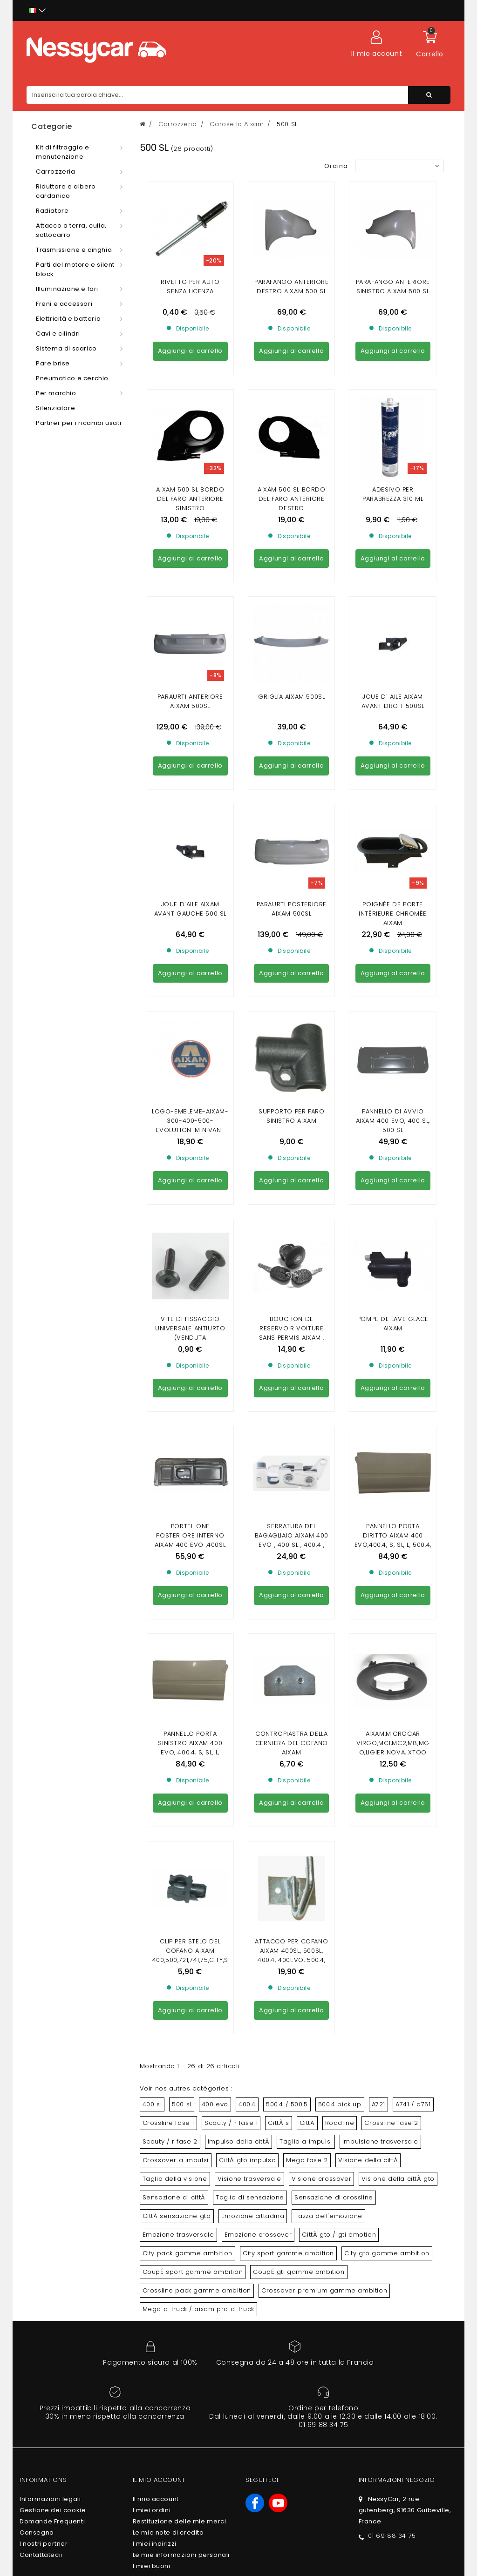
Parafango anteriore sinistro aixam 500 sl (393, 286)
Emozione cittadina (253, 1538)
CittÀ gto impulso (247, 1482)
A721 (378, 1426)
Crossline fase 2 (391, 1445)
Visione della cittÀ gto (398, 1501)
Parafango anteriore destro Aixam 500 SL (291, 286)
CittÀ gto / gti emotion (339, 1556)
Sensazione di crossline (333, 1519)
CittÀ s (278, 1445)
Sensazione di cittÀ (174, 1519)
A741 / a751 (413, 1426)
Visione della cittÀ (368, 1482)
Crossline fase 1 (169, 1445)
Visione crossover (321, 1501)
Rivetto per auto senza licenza (190, 286)
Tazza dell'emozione (328, 1538)
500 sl (181, 1426)
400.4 (247, 1426)
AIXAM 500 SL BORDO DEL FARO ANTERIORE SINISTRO (190, 414)
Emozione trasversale (178, 1556)
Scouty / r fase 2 (170, 1463)
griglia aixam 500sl (291, 527)
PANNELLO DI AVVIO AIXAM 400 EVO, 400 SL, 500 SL (393, 782)
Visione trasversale (249, 1501)
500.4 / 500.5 (287, 1426)
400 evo (215, 1426)
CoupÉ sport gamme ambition (193, 1594)
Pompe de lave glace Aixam (393, 900)
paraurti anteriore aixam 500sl (190, 532)
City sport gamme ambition (288, 1575)
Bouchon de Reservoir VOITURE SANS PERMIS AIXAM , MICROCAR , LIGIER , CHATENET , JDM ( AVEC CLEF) (291, 918)
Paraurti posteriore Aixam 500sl (292, 655)
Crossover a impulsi (176, 1482)
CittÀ (307, 1445)
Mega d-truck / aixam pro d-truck (198, 1631)
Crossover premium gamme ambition (324, 1612)
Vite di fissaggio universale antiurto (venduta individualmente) (190, 909)
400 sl (152, 1426)
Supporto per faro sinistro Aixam (291, 777)
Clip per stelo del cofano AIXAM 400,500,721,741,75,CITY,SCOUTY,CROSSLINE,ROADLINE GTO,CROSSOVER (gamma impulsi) (190, 1287)
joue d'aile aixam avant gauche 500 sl (190, 655)
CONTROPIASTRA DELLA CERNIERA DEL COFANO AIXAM (291, 1150)
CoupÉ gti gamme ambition (298, 1594)
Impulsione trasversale (380, 1463)
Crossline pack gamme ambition (197, 1612)
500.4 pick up (339, 1426)
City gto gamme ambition (386, 1575)
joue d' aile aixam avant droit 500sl (392, 532)
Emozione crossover (258, 1556)
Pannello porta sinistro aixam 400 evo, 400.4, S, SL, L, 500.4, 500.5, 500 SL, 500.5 (190, 1159)
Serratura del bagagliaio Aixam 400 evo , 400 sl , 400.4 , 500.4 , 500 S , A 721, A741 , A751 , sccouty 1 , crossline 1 (291, 1041)
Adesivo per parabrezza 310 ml (392, 409)
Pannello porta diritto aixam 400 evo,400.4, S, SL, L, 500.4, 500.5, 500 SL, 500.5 (392, 1031)
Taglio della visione (175, 1501)
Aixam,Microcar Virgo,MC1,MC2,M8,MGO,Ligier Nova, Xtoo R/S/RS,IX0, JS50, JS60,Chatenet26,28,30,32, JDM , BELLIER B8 (392, 1164)
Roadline (339, 1445)
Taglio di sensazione (250, 1519)
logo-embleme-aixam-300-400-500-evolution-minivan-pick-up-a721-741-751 (190, 786)
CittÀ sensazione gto (177, 1538)
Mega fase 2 (307, 1482)
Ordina (336, 166)
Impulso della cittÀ (238, 1463)
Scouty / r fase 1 (231, 1445)
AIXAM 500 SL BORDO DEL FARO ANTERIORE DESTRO (292, 414)
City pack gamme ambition (187, 1575)
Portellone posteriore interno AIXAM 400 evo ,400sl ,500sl (190, 1031)
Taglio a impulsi (305, 1463)
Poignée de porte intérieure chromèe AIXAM (393, 659)
